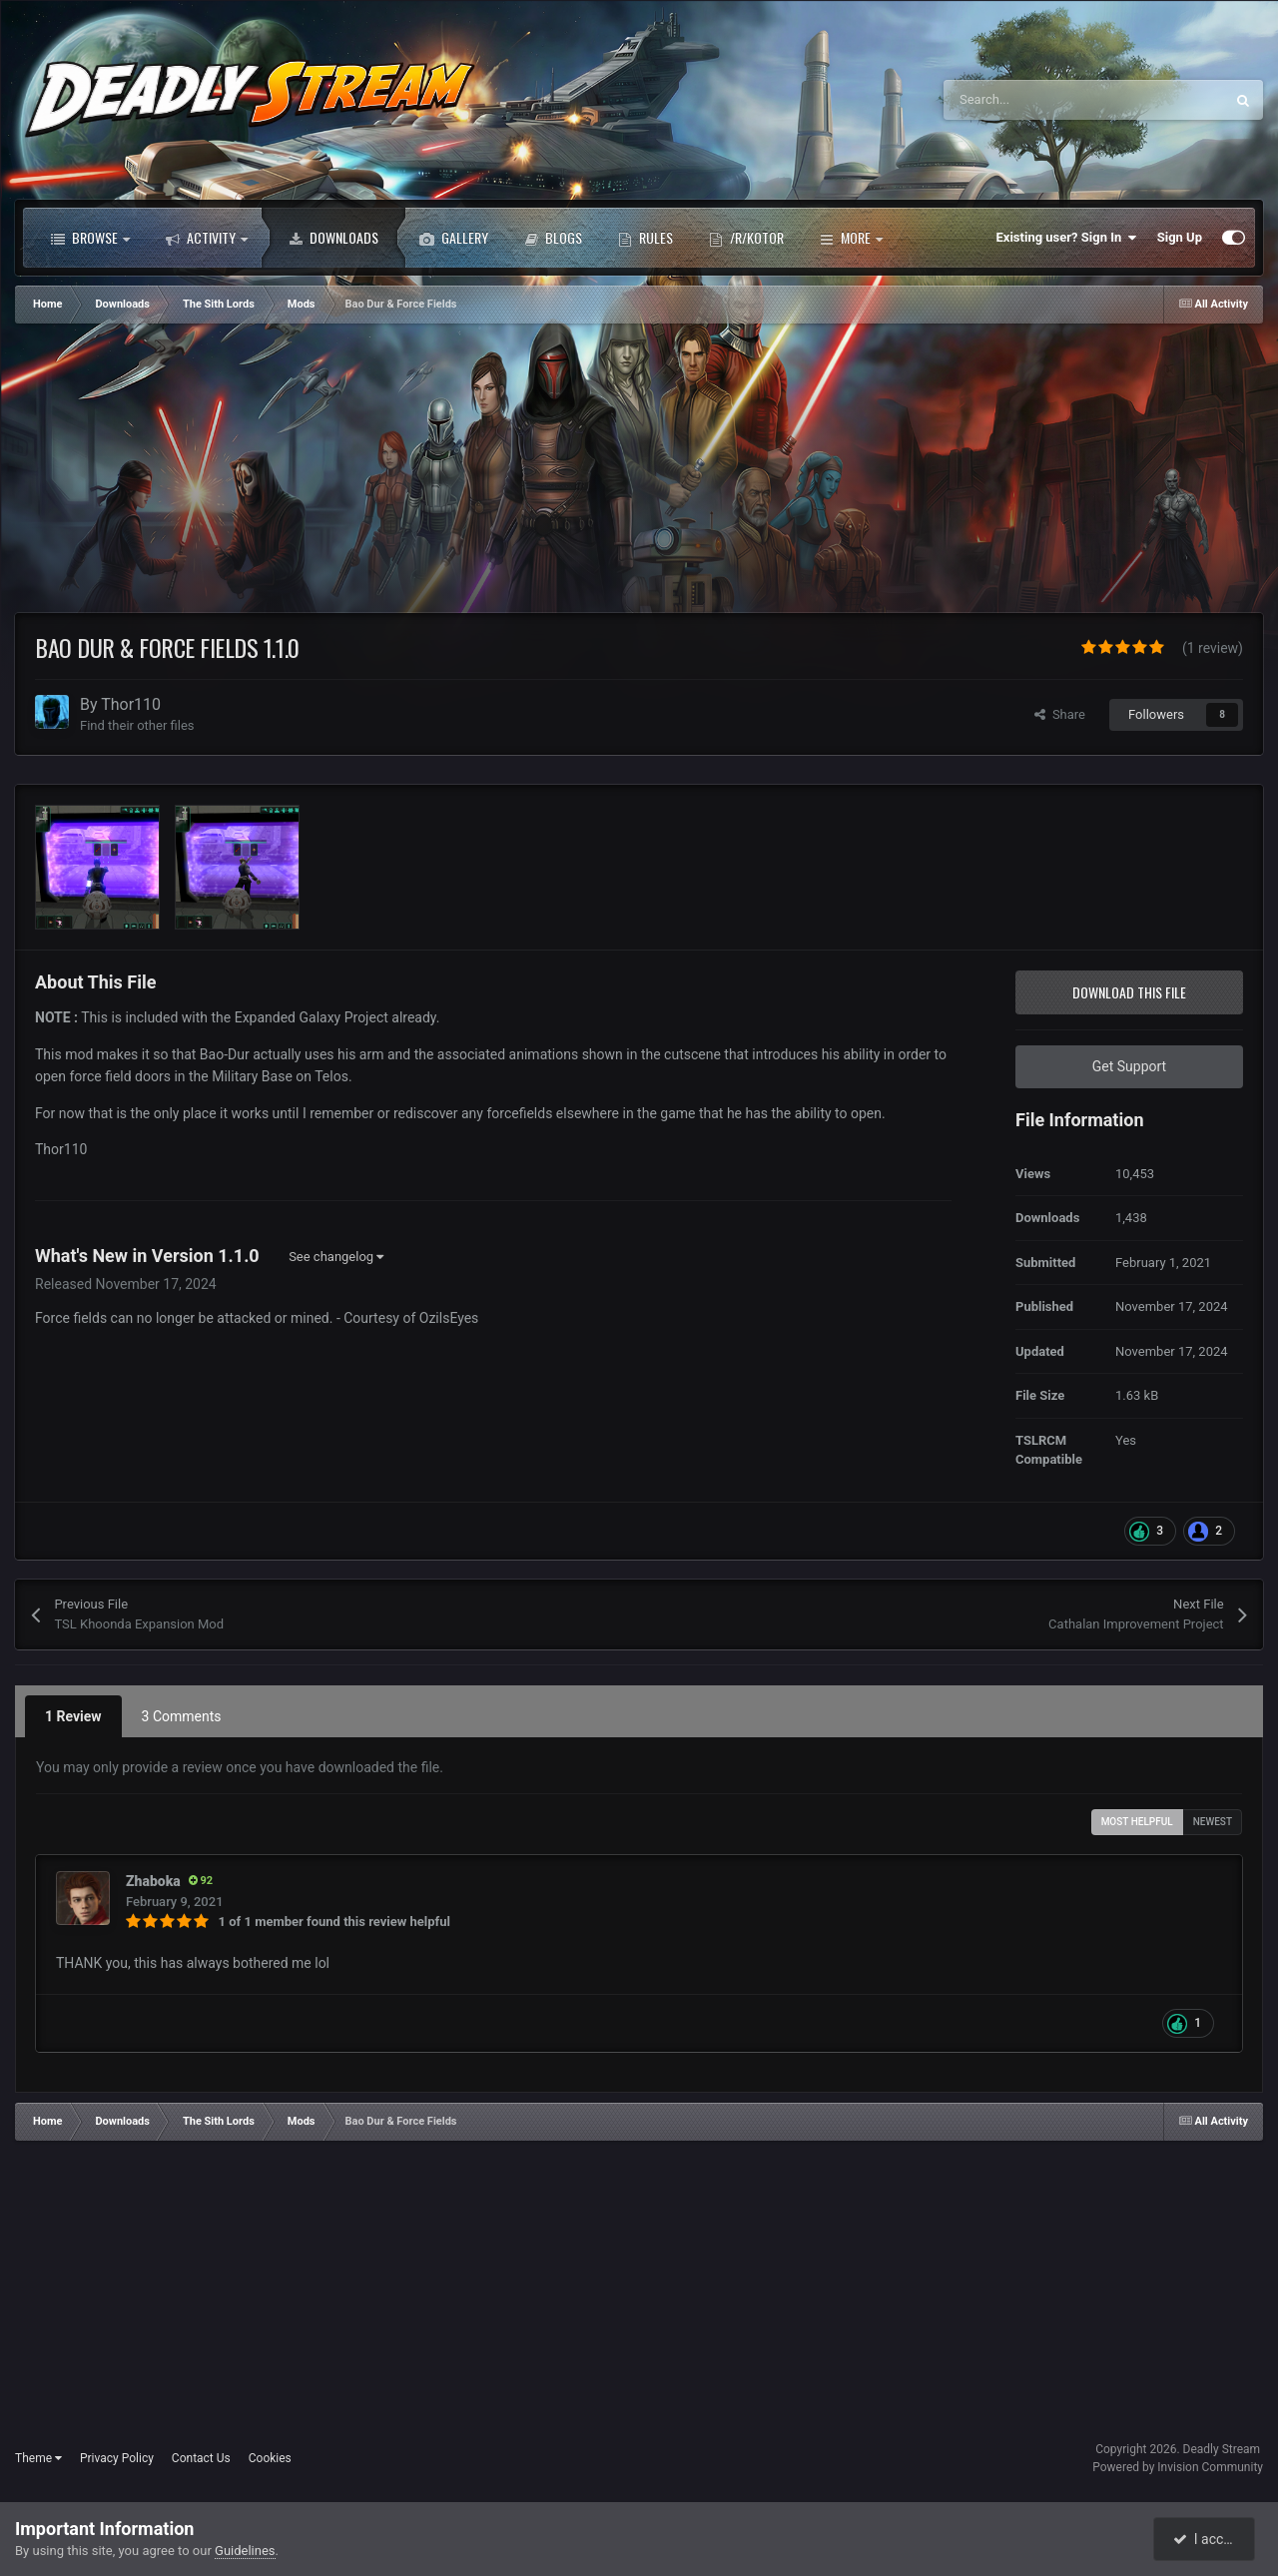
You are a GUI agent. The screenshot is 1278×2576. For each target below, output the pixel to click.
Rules (645, 238)
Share (1059, 714)
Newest (1212, 1821)
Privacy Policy (117, 2458)
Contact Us (201, 2458)
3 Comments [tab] (182, 1716)
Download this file (1129, 991)
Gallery (453, 238)
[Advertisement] (378, 473)
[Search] (1041, 100)
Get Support (1129, 1066)
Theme (38, 2458)
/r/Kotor (746, 238)
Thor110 (131, 704)
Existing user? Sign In (1066, 238)
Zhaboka (153, 1881)
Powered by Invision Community (1177, 2467)
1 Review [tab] (73, 1716)
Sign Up (1179, 237)
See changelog (336, 1256)
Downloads (333, 238)
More (851, 238)
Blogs (553, 238)
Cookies (270, 2458)
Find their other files (137, 725)
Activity (207, 238)
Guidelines (245, 2550)
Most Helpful (1137, 1821)
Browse (90, 238)
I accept (1206, 2539)
